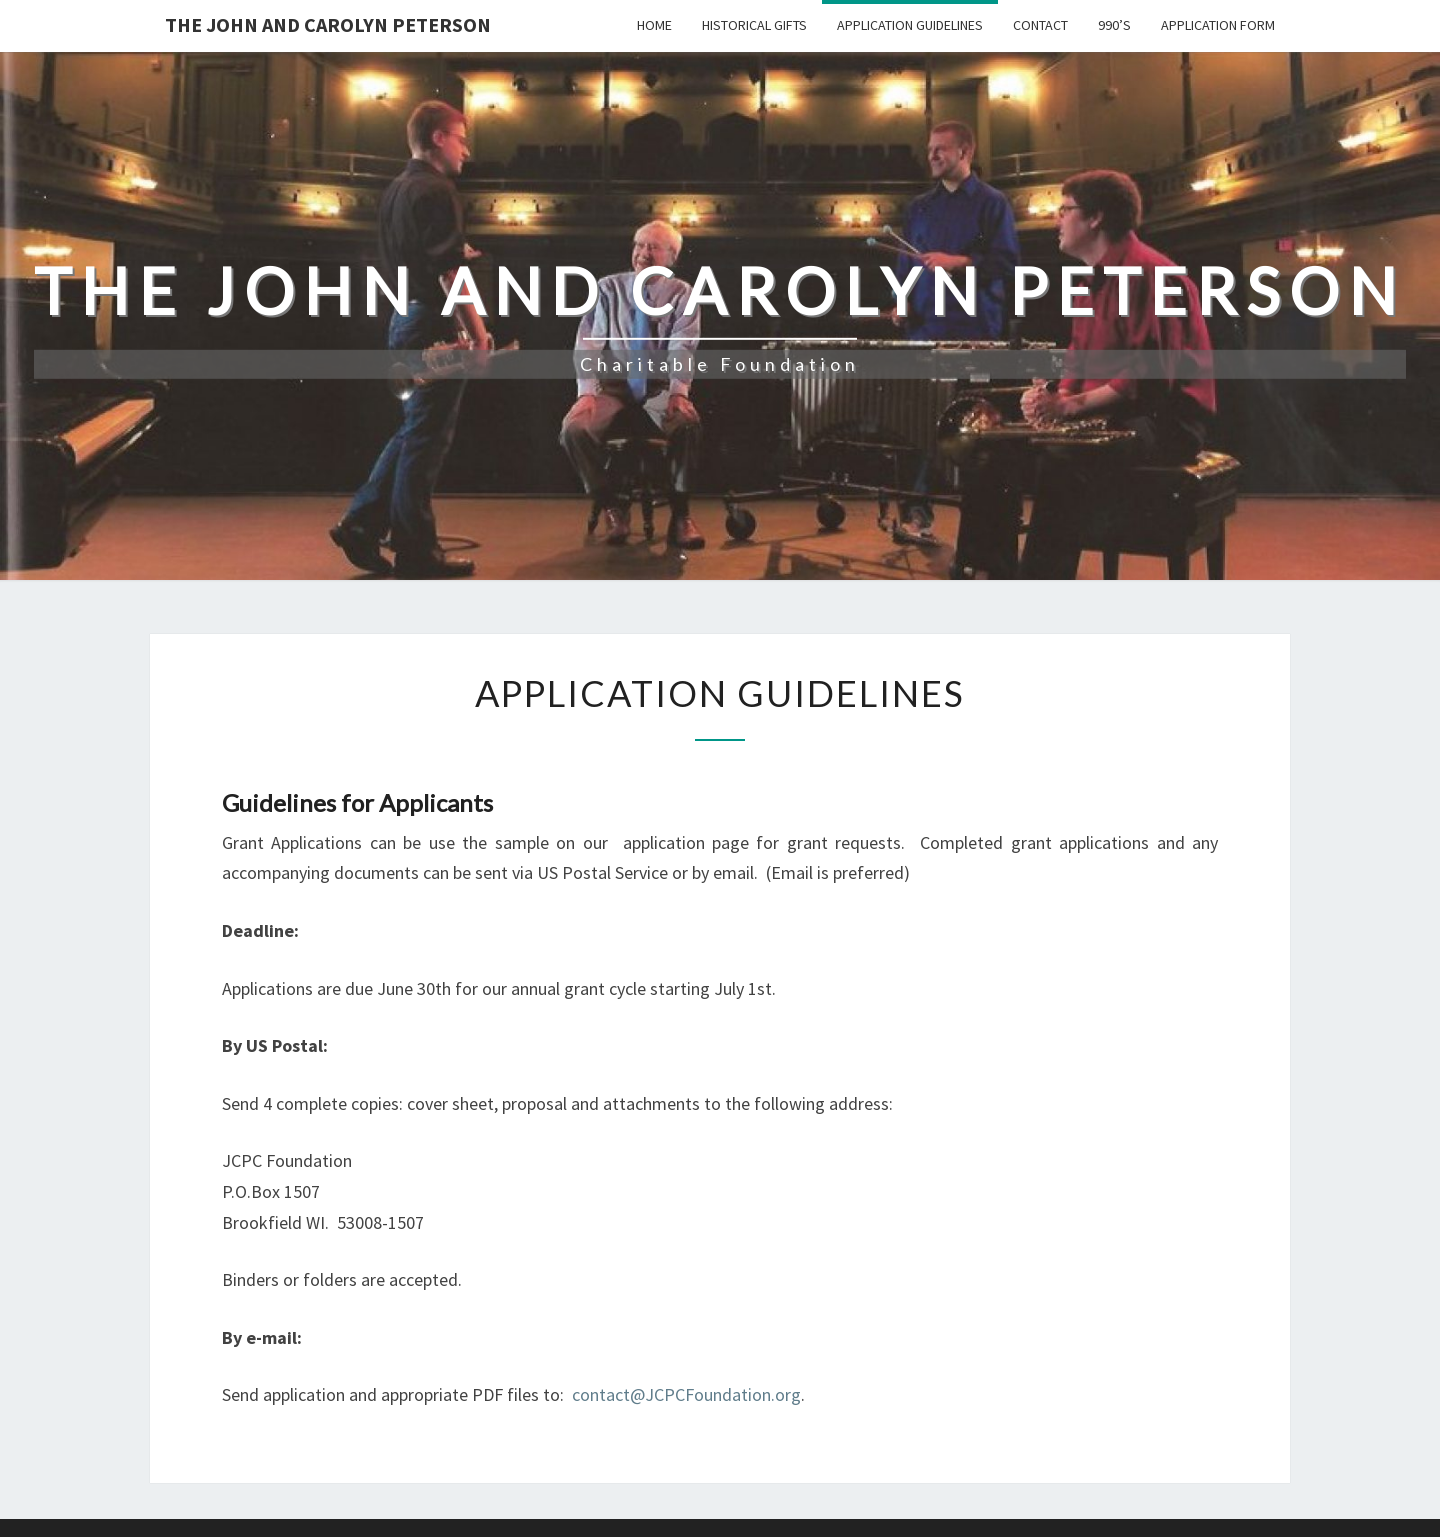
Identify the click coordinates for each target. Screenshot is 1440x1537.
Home (654, 25)
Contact (1040, 25)
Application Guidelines (910, 25)
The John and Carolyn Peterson (328, 24)
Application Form (1218, 25)
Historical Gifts (754, 25)
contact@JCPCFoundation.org (686, 1394)
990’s (1114, 25)
